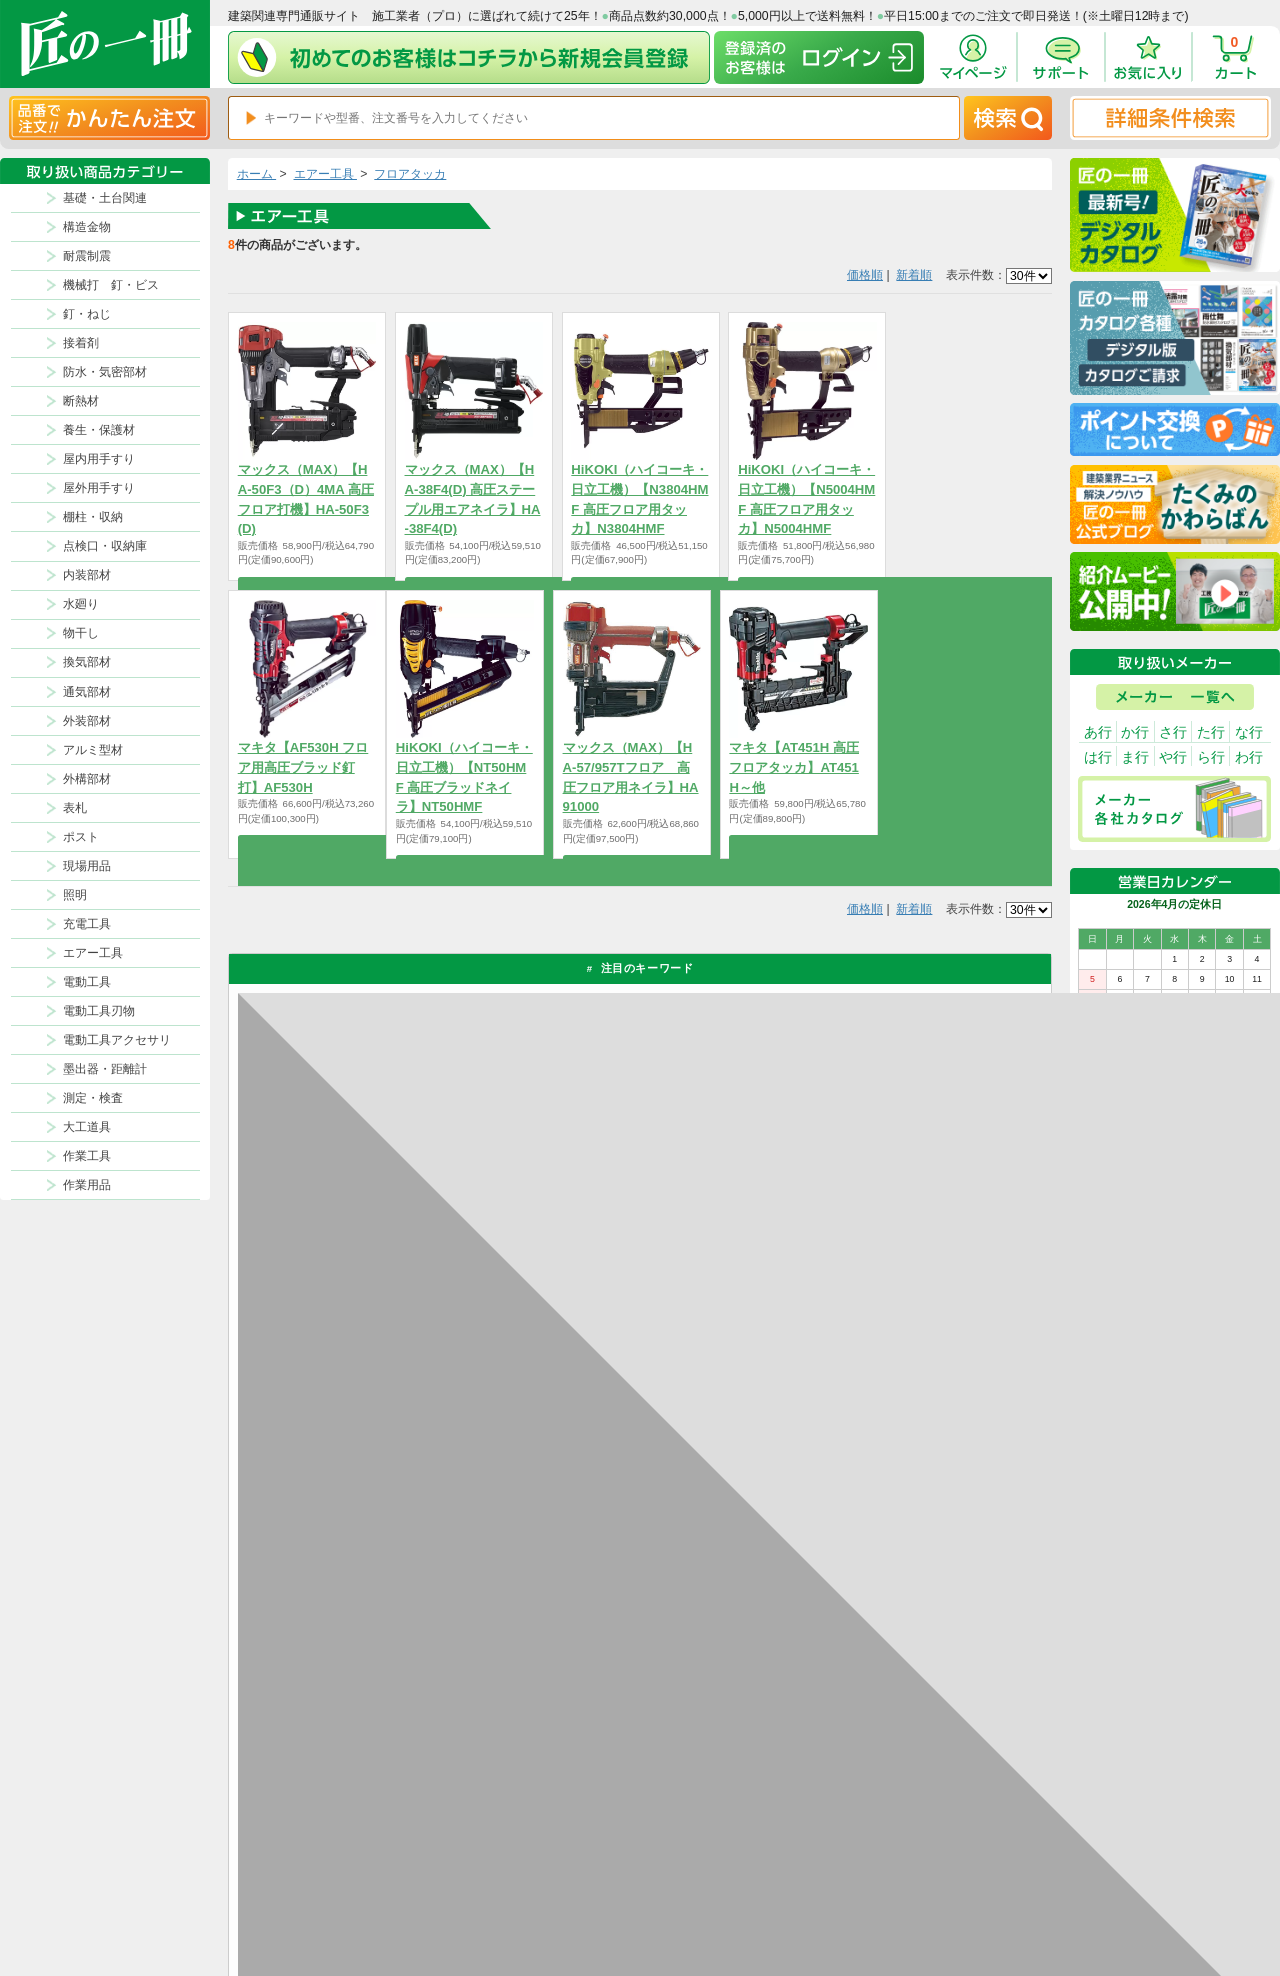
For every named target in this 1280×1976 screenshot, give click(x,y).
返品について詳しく (841, 1328)
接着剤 (81, 343)
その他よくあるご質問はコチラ (876, 1547)
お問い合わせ (805, 1892)
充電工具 (87, 924)
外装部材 (87, 721)
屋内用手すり (99, 459)
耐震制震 (87, 256)
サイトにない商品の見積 (963, 1892)
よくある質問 (805, 1913)
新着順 (914, 275)
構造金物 (87, 227)
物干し (81, 633)
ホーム (256, 174)
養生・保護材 (99, 430)
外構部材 (87, 779)
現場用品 (87, 866)
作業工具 (87, 1156)
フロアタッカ (410, 174)
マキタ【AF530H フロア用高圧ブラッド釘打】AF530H (303, 767)
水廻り (81, 604)
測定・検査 (93, 1098)
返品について (712, 1850)
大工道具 (87, 1127)
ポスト (81, 837)
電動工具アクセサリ (117, 1040)
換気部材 (87, 662)
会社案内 (701, 1913)
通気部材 (87, 692)
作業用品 (87, 1185)
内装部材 (87, 575)
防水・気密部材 (105, 372)
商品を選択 (306, 588)
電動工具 (87, 982)
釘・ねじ (87, 314)
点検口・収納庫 (105, 546)
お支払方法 (799, 1850)
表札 (75, 808)
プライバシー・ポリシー (963, 1850)
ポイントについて (723, 1871)
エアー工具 (93, 953)
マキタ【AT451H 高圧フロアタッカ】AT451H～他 (794, 767)
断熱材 (81, 401)
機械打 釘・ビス (111, 285)
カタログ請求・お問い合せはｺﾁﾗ (879, 1625)
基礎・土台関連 (105, 198)
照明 (75, 895)
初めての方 (706, 1892)
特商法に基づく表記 (952, 1871)
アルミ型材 (93, 750)
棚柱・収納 (93, 517)
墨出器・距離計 (105, 1069)
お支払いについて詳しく (361, 1702)
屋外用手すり (99, 488)
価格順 (865, 275)
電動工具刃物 (99, 1011)
